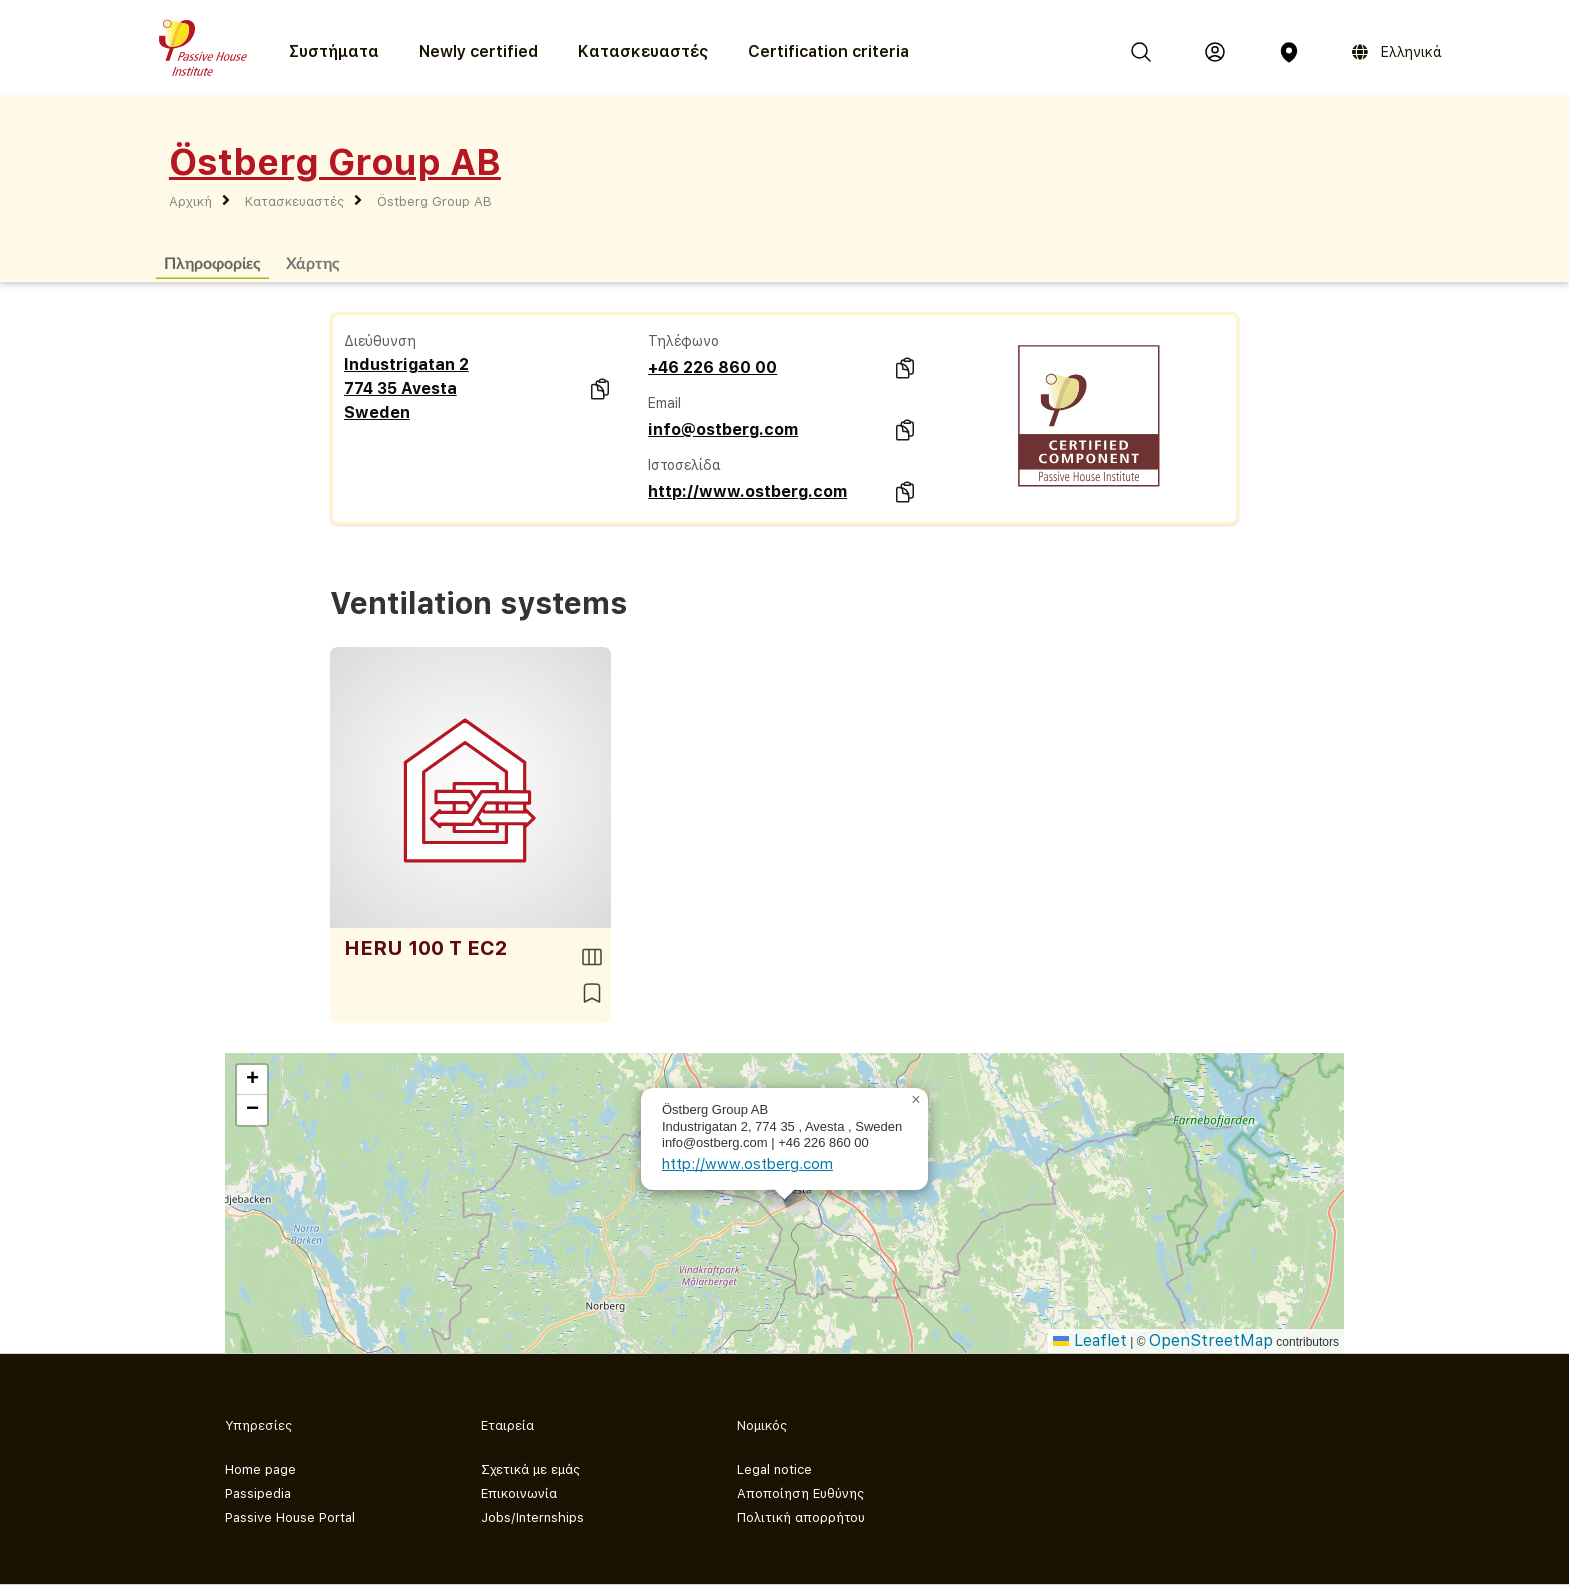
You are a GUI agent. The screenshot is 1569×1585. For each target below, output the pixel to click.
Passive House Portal (290, 1517)
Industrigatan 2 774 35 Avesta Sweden (406, 388)
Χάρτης (313, 262)
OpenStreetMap (1211, 1340)
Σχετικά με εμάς (530, 1469)
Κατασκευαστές (643, 51)
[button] (916, 1100)
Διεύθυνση (380, 341)
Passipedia (258, 1493)
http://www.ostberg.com (747, 491)
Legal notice (774, 1469)
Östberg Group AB (434, 201)
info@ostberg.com (723, 429)
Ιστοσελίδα (684, 465)
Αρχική (190, 201)
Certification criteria (828, 51)
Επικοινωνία (519, 1493)
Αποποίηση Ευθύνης (800, 1493)
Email (664, 403)
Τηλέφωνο (683, 341)
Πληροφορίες (212, 262)
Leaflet (1090, 1340)
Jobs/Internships (532, 1517)
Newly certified (478, 51)
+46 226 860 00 (712, 367)
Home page (260, 1469)
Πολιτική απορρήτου (801, 1517)
